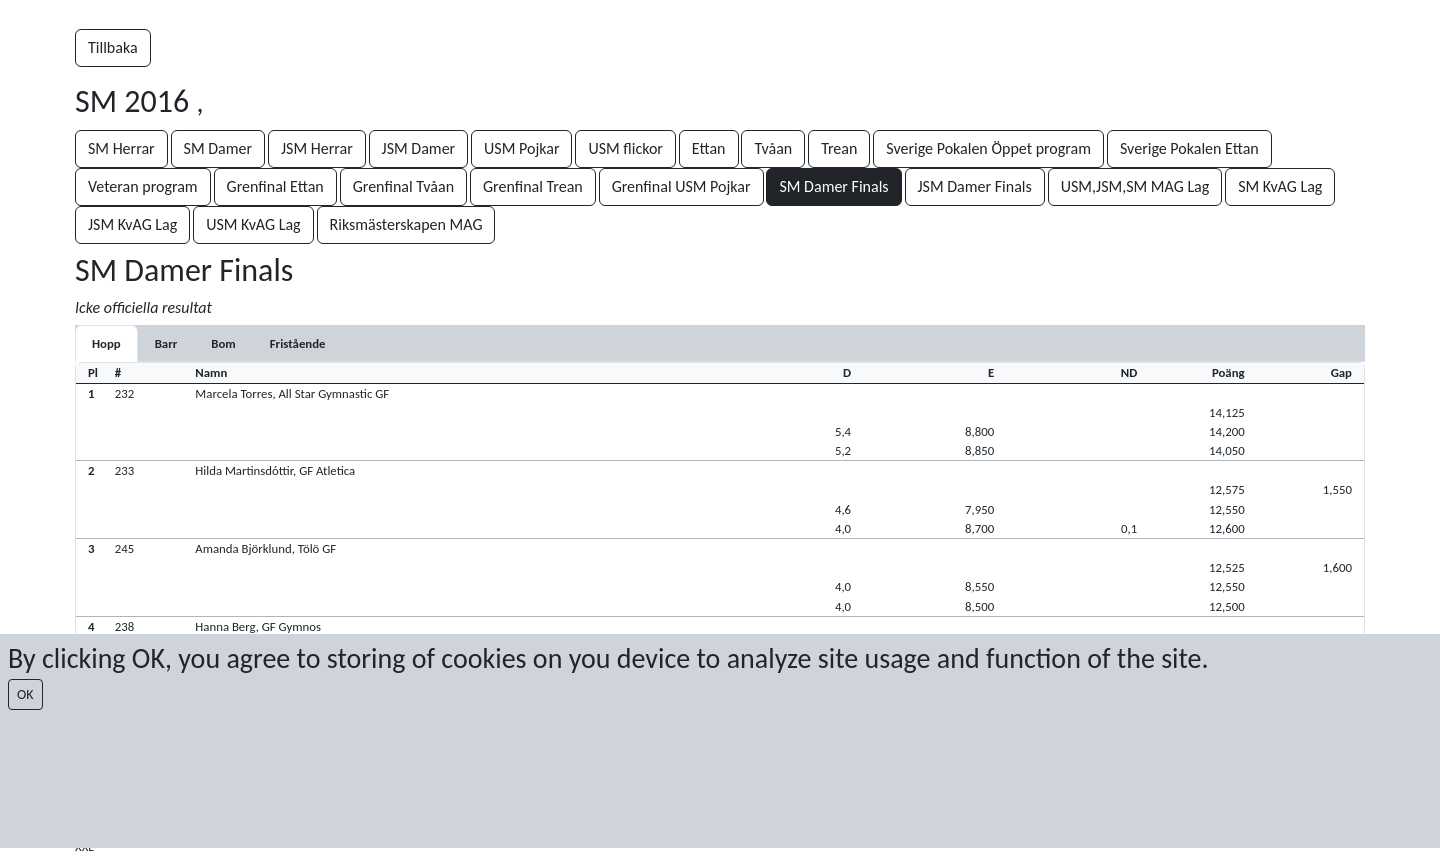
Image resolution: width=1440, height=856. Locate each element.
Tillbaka (113, 47)
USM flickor (625, 148)
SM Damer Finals (833, 186)
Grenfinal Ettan (275, 186)
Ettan (709, 148)
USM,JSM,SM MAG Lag (1135, 186)
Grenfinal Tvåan (403, 186)
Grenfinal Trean (533, 186)
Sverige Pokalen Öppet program (988, 148)
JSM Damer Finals (975, 186)
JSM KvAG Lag (132, 224)
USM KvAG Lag (253, 224)
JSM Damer (419, 148)
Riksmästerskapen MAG (406, 224)
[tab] (106, 343)
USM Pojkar (521, 148)
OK (25, 694)
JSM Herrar (317, 148)
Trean (839, 148)
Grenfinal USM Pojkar (681, 186)
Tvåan (773, 148)
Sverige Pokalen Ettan (1189, 148)
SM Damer (218, 148)
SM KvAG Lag (1280, 186)
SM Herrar (121, 148)
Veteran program (143, 186)
